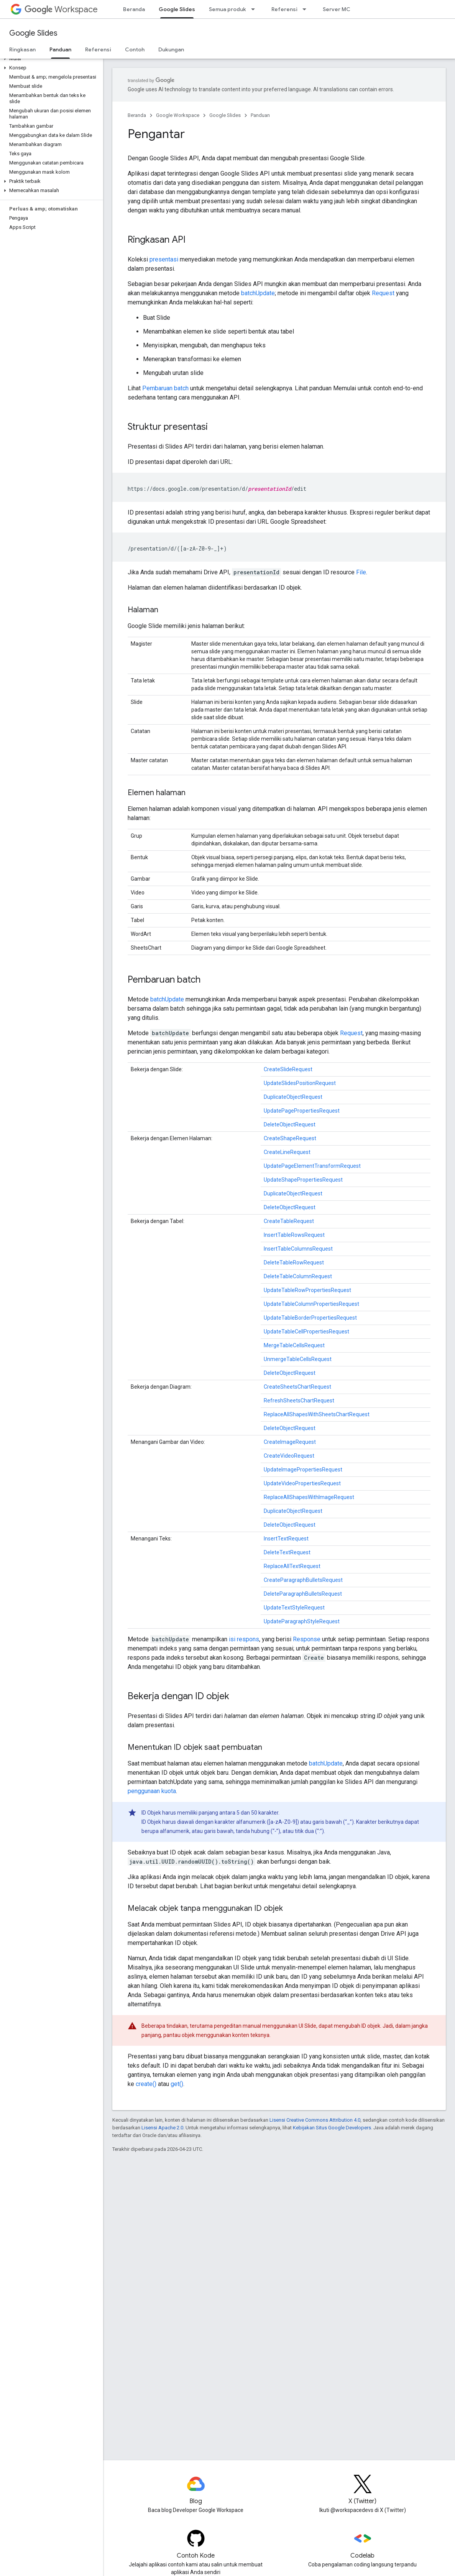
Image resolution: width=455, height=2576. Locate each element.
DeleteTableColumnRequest (298, 1276)
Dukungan (171, 49)
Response (306, 1639)
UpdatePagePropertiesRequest (302, 1111)
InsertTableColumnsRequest (298, 1249)
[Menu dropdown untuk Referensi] (306, 9)
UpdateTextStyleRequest (294, 1607)
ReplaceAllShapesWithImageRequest (309, 1497)
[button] (50, 58)
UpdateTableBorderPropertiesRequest (310, 1318)
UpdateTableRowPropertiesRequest (307, 1290)
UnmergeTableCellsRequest (298, 1359)
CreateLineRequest (287, 1152)
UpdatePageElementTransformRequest (312, 1166)
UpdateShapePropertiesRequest (303, 1180)
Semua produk (227, 9)
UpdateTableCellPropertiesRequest (306, 1331)
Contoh (135, 49)
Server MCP (338, 9)
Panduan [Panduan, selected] (60, 49)
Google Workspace (177, 115)
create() (146, 2084)
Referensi (284, 9)
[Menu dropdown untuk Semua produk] (255, 9)
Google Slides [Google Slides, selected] (177, 9)
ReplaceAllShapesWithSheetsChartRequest (317, 1414)
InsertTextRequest (286, 1538)
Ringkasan (22, 49)
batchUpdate (258, 293)
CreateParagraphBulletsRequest (303, 1580)
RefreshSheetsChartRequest (299, 1400)
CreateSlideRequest (288, 1069)
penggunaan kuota (152, 1791)
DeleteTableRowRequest (294, 1262)
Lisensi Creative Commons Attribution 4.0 (314, 2120)
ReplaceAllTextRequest (292, 1566)
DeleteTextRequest (287, 1552)
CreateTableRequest (289, 1221)
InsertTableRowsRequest (294, 1235)
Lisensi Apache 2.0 (162, 2128)
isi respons (244, 1639)
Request (383, 293)
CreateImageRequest (290, 1442)
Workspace (61, 9)
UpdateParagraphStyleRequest (302, 1621)
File (361, 572)
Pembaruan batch (165, 388)
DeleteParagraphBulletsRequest (303, 1594)
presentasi (163, 259)
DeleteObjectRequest (289, 1124)
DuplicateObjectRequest (293, 1097)
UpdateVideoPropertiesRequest (302, 1483)
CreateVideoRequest (289, 1456)
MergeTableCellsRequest (294, 1345)
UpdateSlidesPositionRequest (300, 1083)
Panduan (260, 115)
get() (177, 2084)
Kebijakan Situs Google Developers (332, 2128)
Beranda (134, 9)
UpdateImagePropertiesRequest (303, 1469)
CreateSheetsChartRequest (297, 1387)
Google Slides (33, 33)
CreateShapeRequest (290, 1138)
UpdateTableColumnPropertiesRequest (311, 1304)
